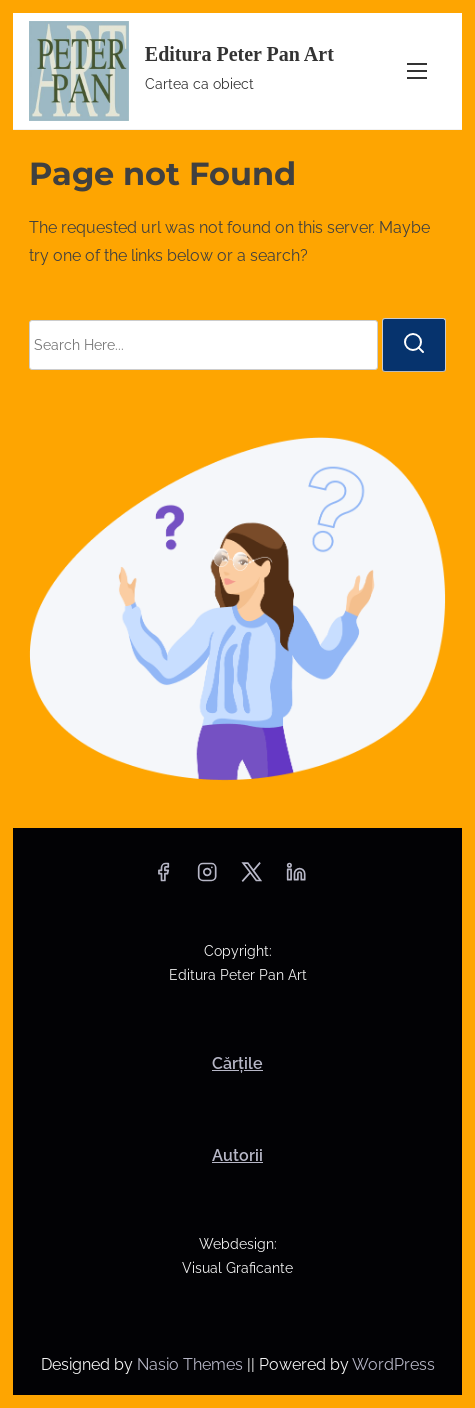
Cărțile (237, 1063)
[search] (414, 345)
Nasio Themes (192, 1364)
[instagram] (207, 878)
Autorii (237, 1155)
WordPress (393, 1364)
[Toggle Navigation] (417, 70)
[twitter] (251, 878)
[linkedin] (296, 878)
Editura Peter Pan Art (239, 54)
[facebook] (163, 878)
